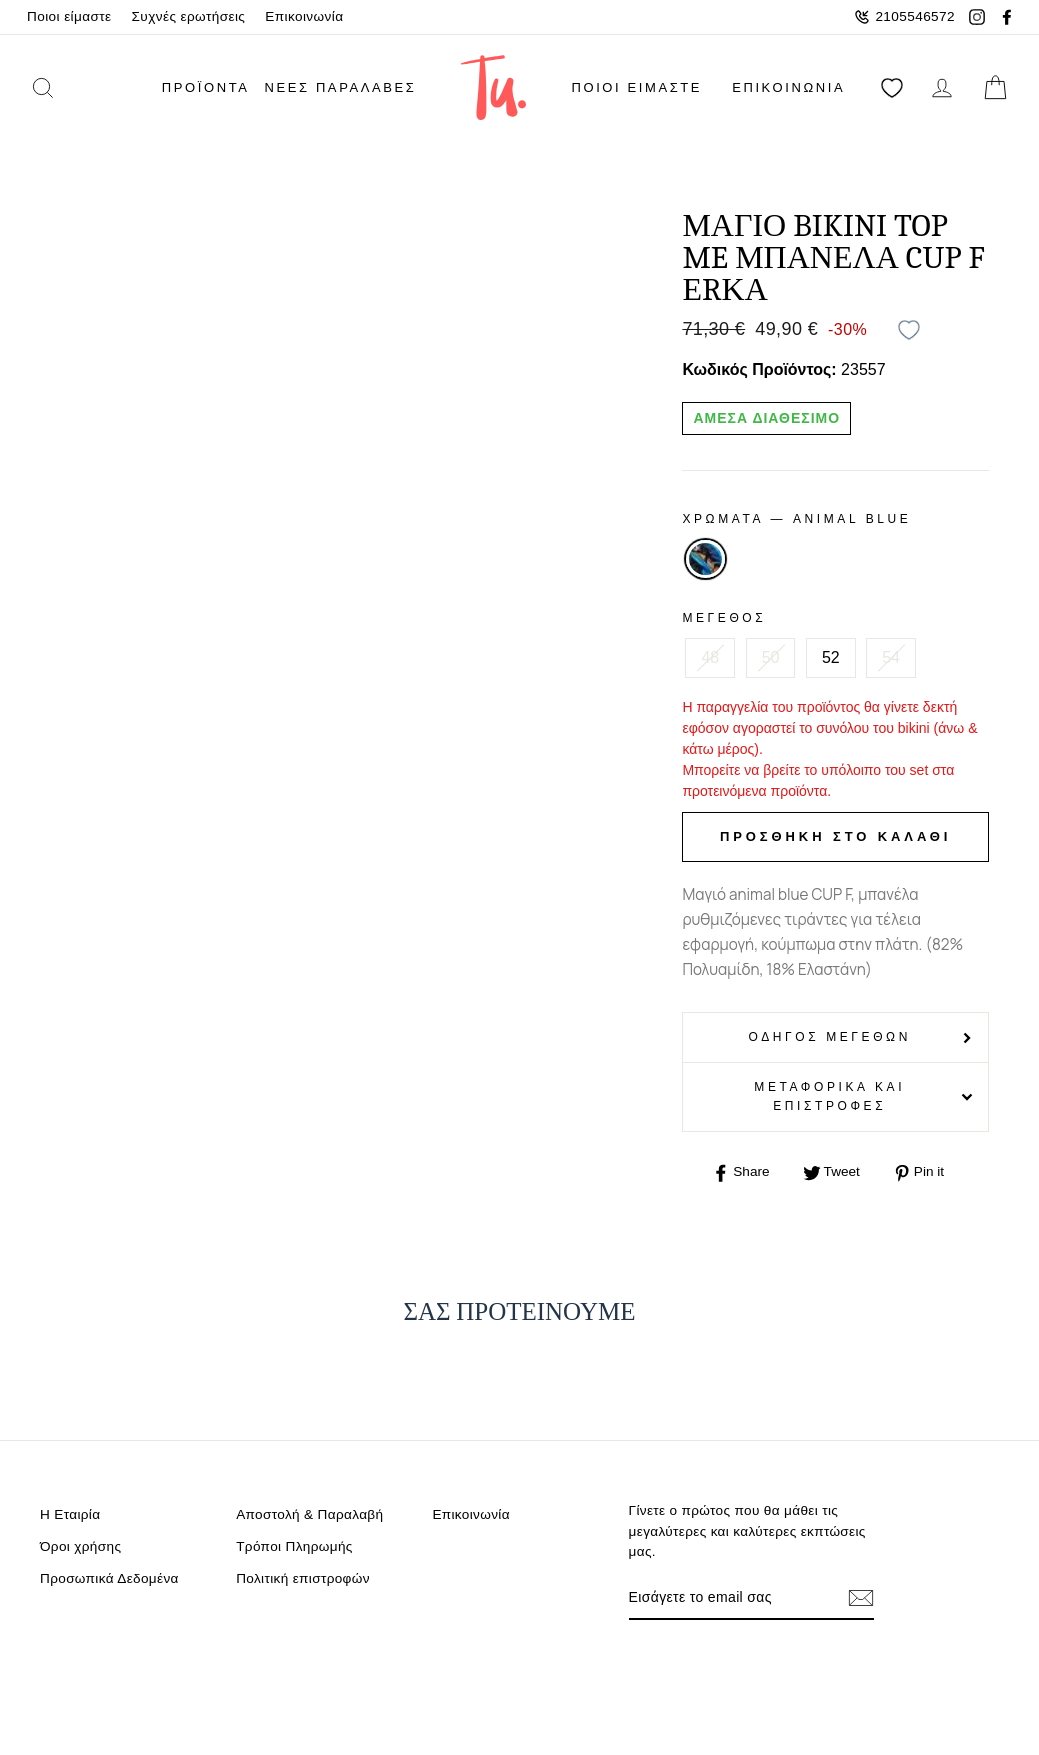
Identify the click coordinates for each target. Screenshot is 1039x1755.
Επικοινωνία (304, 16)
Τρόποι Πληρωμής (294, 1546)
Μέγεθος (724, 618)
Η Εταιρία (70, 1514)
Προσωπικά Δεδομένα (109, 1578)
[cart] (995, 87)
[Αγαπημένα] (892, 87)
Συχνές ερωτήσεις (189, 16)
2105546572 (904, 17)
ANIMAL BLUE (705, 559)
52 (831, 657)
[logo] (493, 87)
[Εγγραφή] (861, 1597)
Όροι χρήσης (80, 1546)
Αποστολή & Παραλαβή (309, 1514)
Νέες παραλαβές (341, 87)
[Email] (733, 1597)
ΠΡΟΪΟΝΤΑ (206, 87)
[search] (68, 87)
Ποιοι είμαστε (69, 16)
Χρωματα (796, 519)
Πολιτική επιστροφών (303, 1578)
